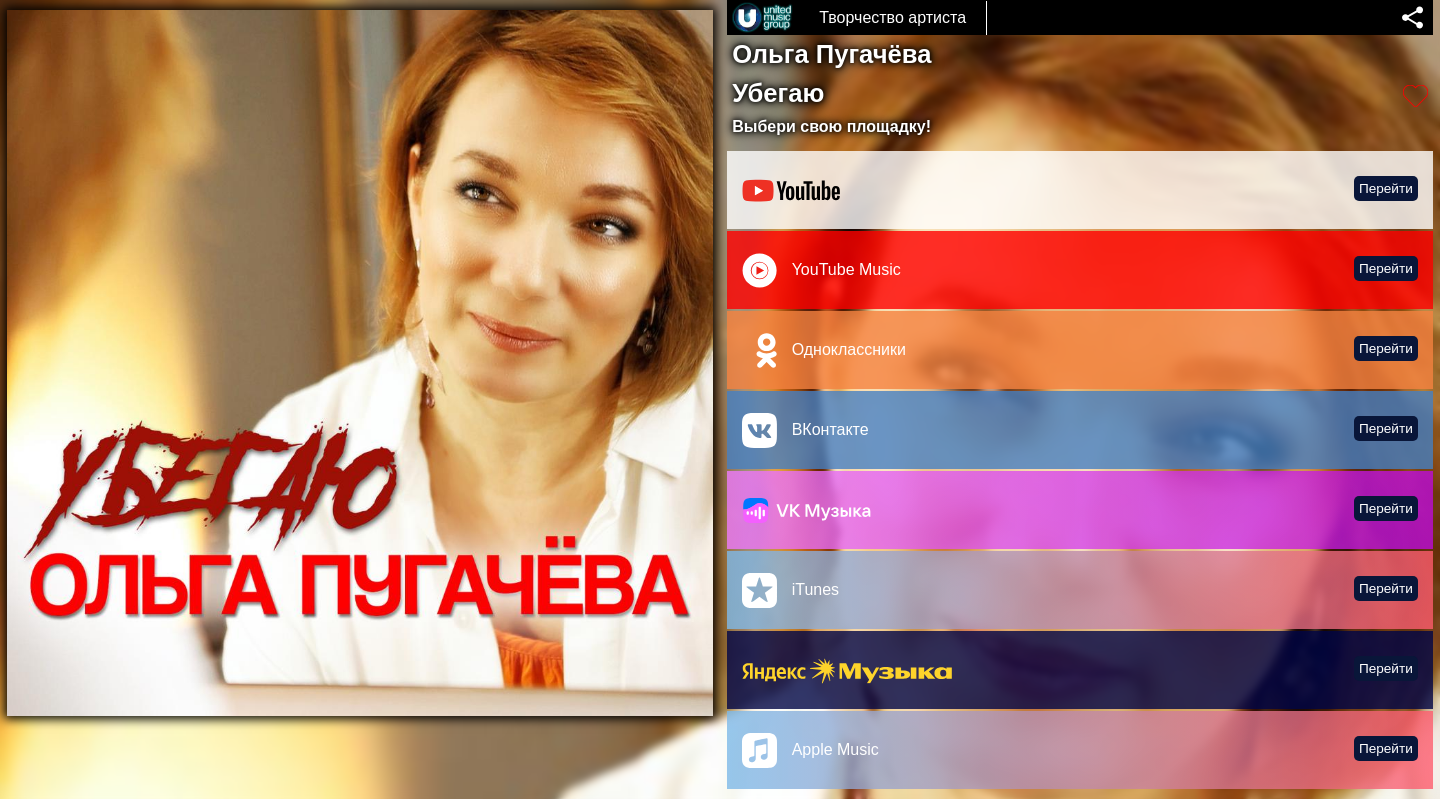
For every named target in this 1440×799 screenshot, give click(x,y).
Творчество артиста (892, 17)
